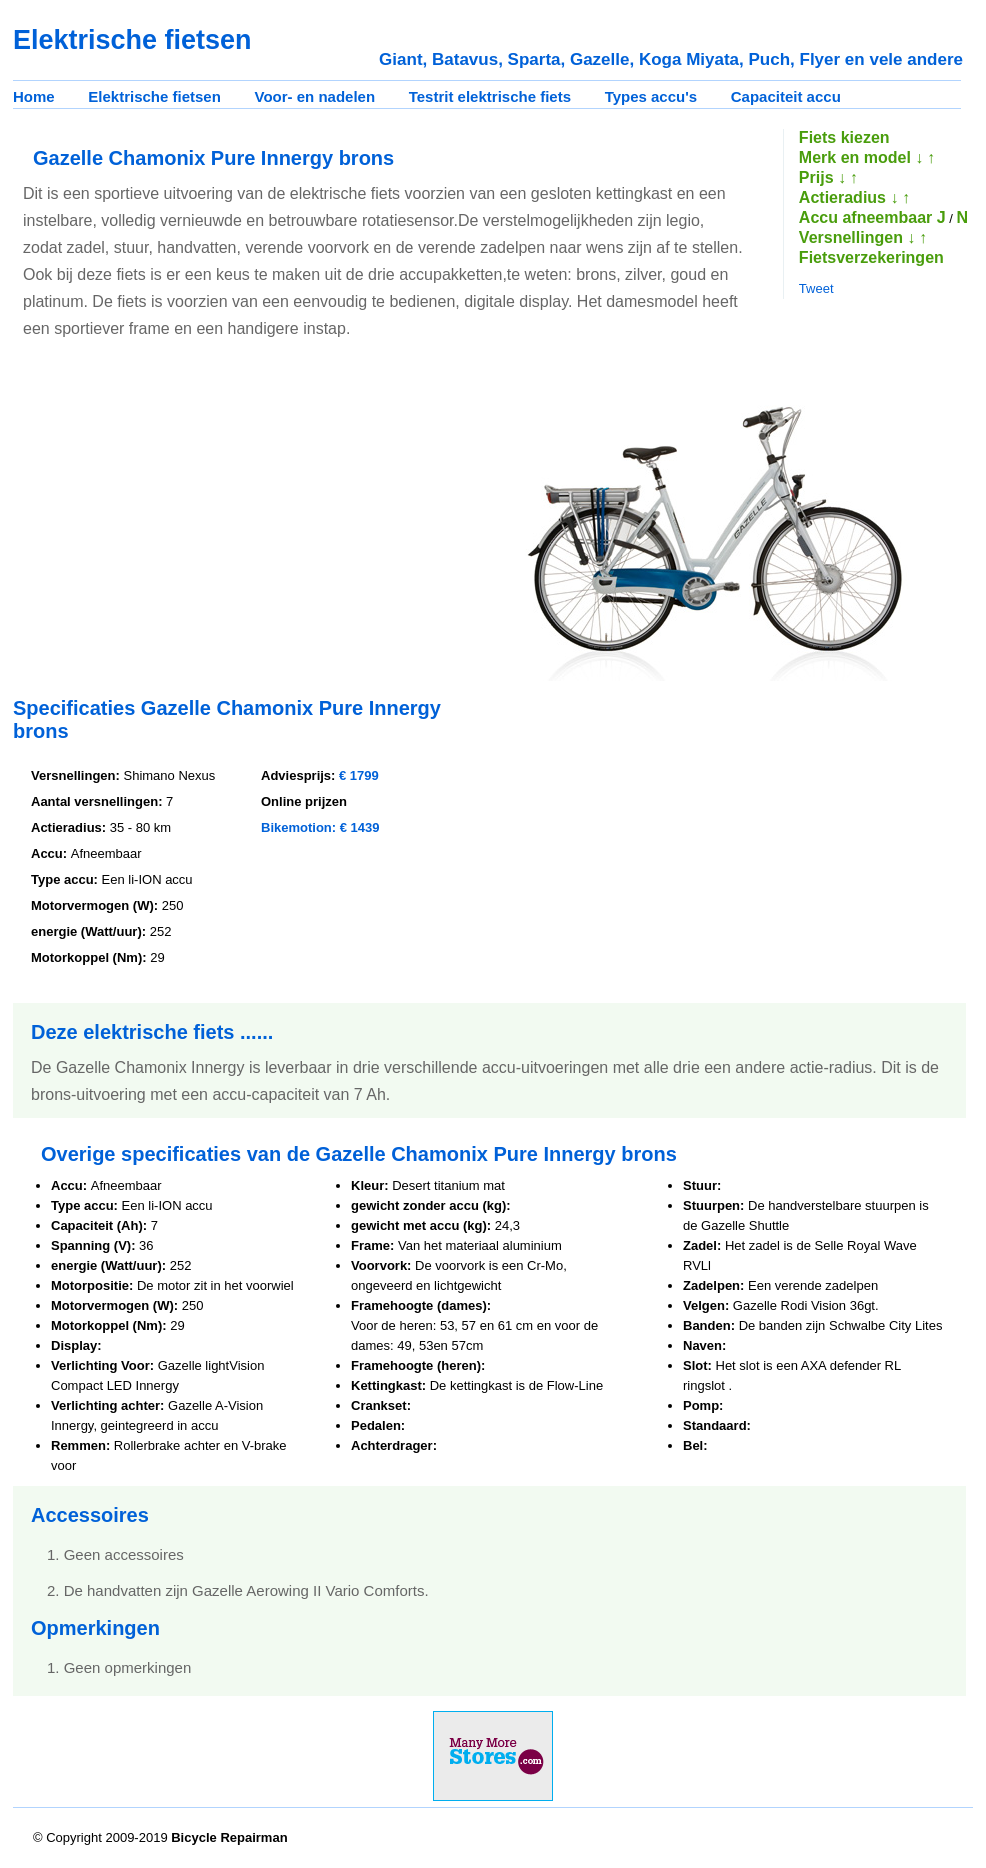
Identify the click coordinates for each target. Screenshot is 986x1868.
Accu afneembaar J (872, 217)
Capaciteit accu (786, 96)
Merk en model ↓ (861, 157)
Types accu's (651, 96)
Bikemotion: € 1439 (320, 827)
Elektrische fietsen (154, 96)
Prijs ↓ (822, 177)
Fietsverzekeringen (871, 257)
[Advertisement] (181, 521)
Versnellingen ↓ (857, 237)
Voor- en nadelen (315, 96)
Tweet (816, 288)
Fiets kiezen (844, 137)
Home (34, 96)
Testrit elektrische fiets (490, 96)
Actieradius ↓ (849, 197)
